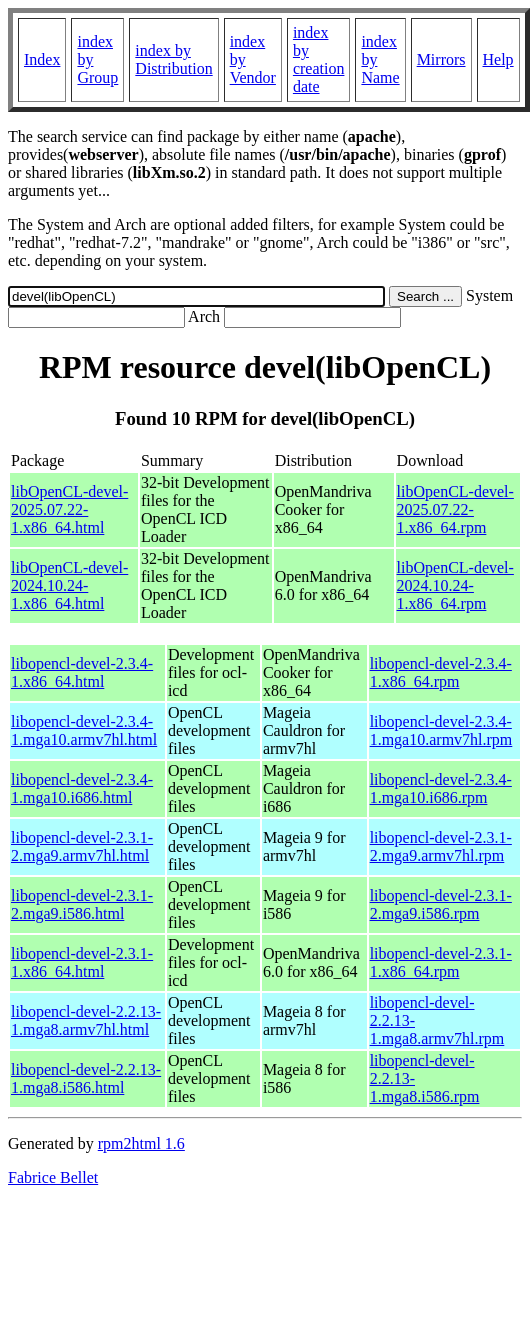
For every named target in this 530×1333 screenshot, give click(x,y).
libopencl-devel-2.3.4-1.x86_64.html (82, 672)
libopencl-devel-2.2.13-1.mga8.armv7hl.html (86, 1020)
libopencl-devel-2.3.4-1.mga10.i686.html (82, 788)
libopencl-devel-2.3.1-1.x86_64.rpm (441, 962)
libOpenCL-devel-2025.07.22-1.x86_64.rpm (455, 509)
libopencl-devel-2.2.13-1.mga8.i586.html (86, 1078)
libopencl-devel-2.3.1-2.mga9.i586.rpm (441, 904)
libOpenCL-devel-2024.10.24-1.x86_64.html (69, 585)
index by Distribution (173, 59)
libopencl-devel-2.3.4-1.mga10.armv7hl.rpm (441, 730)
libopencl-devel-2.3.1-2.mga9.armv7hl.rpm (441, 846)
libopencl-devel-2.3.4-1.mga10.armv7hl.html (84, 730)
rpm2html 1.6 (141, 1143)
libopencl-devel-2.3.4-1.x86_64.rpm (441, 672)
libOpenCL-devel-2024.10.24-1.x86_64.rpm (455, 585)
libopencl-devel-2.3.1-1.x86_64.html (82, 962)
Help (498, 59)
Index (42, 59)
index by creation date (319, 59)
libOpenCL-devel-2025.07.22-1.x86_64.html (69, 509)
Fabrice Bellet (53, 1177)
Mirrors (441, 59)
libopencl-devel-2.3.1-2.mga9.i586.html (82, 904)
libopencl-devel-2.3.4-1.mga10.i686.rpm (441, 788)
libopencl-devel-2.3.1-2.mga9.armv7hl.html (82, 846)
